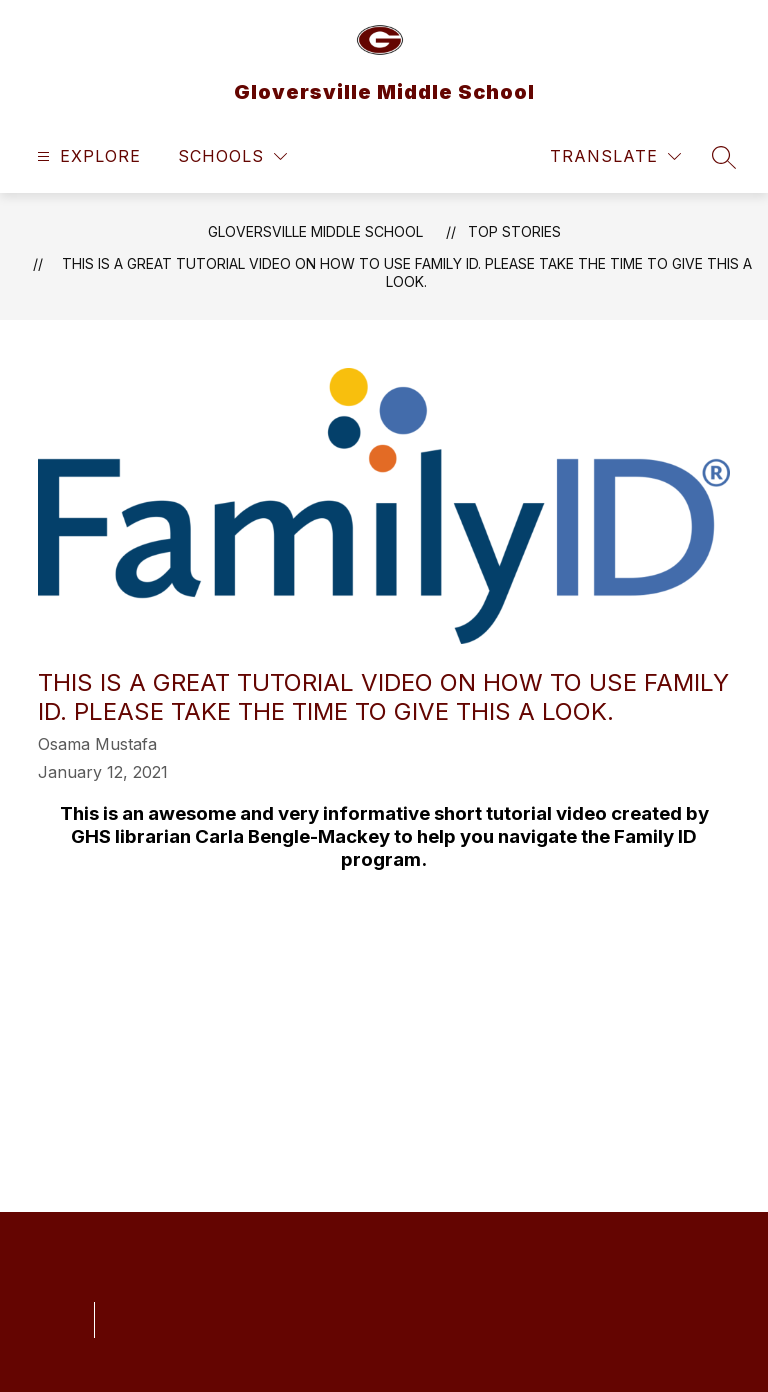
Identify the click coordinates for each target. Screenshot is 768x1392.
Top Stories (514, 231)
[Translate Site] (615, 156)
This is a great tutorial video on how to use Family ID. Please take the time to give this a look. (407, 272)
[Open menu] (86, 156)
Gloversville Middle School (315, 231)
